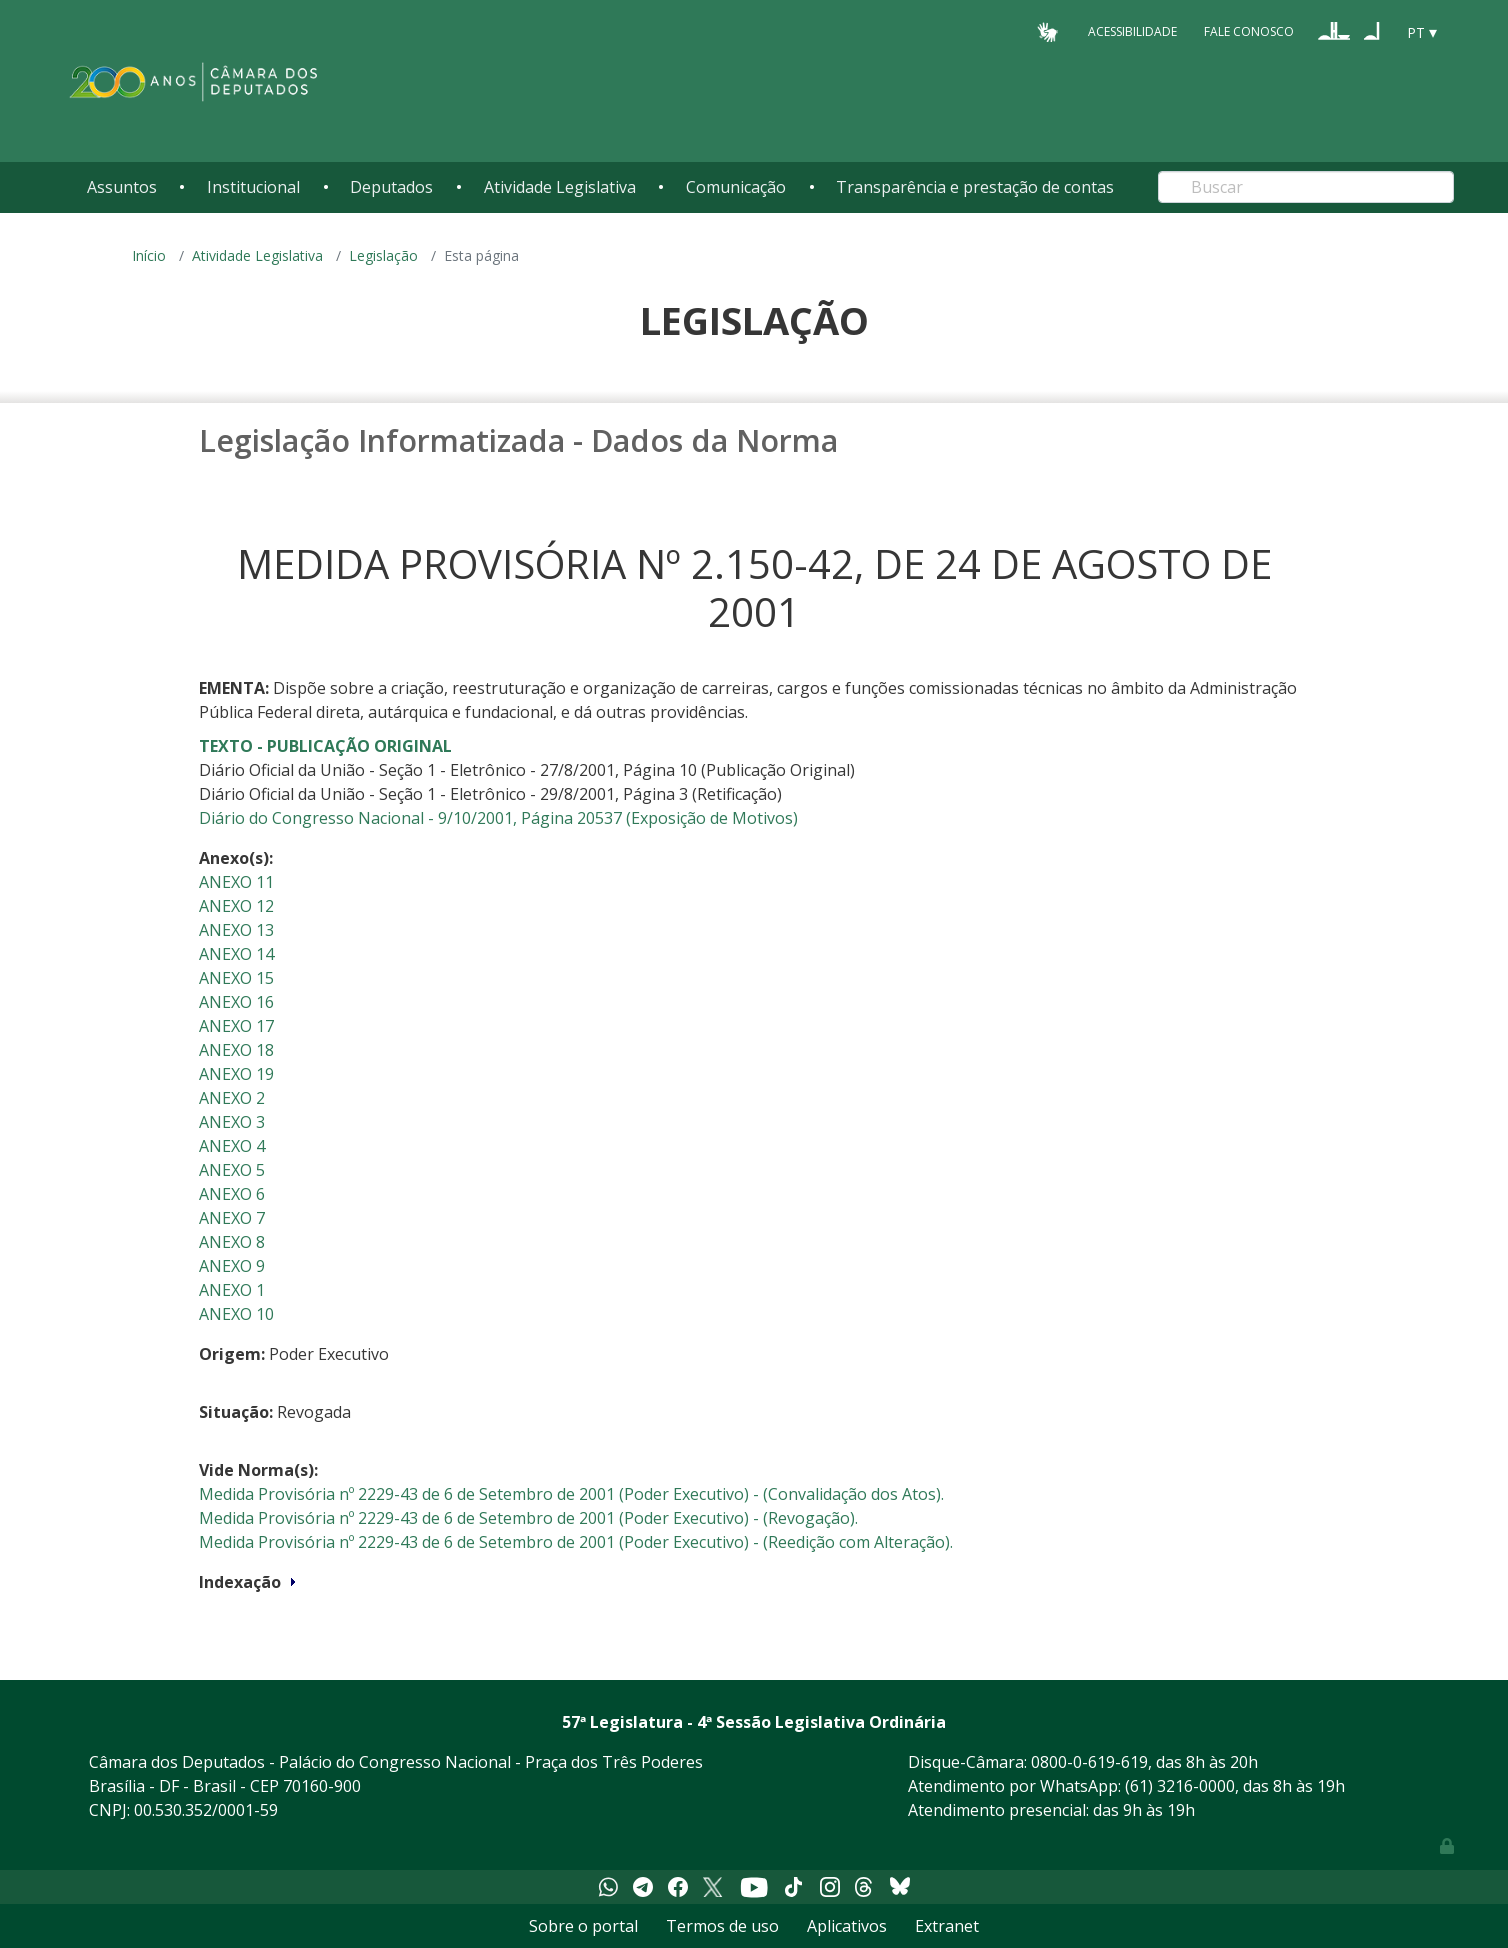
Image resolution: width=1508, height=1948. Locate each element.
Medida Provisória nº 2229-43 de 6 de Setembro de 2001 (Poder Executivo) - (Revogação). (528, 1518)
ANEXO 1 (232, 1290)
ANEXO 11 (236, 882)
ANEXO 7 (232, 1218)
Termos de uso (722, 1926)
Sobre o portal (583, 1926)
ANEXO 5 (232, 1170)
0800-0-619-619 (1089, 1762)
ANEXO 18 (236, 1050)
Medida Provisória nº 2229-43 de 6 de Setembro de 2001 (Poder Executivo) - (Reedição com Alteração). (576, 1542)
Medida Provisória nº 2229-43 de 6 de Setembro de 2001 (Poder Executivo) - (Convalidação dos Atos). (571, 1494)
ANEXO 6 (232, 1194)
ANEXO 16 (236, 1002)
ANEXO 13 (236, 930)
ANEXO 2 (232, 1098)
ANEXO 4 (232, 1146)
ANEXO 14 (236, 954)
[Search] (1306, 187)
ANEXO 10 (236, 1314)
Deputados (391, 187)
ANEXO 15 (236, 978)
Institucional (253, 187)
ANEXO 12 (236, 906)
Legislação (383, 255)
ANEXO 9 (232, 1266)
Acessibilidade (1132, 31)
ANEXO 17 (236, 1026)
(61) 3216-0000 (1180, 1786)
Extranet (947, 1926)
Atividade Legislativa (560, 187)
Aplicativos (847, 1926)
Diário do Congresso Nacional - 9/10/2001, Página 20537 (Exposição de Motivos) (498, 818)
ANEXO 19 (236, 1074)
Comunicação (736, 187)
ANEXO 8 (232, 1242)
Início (149, 255)
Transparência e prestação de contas (975, 187)
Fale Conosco (1249, 31)
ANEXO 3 (232, 1122)
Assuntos (122, 187)
